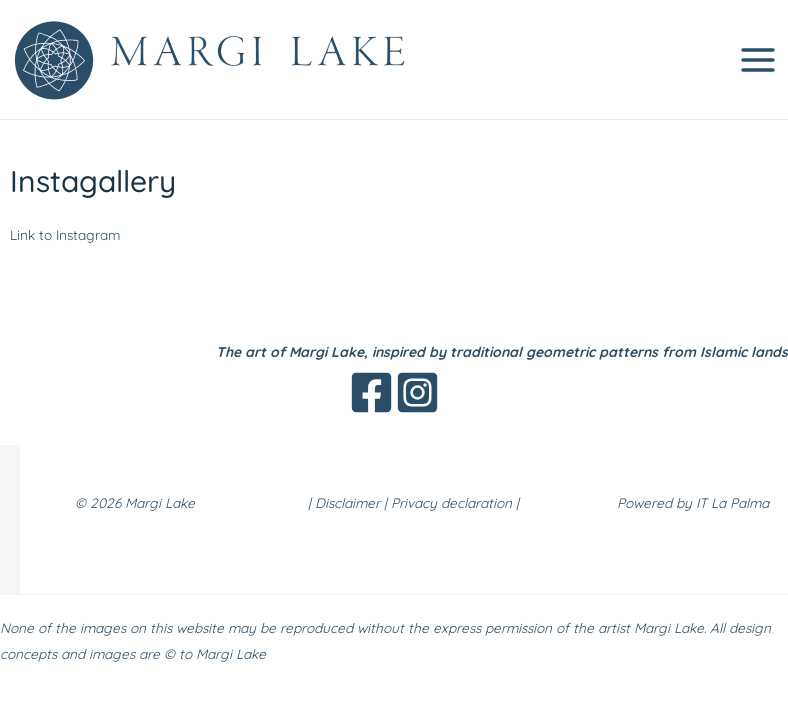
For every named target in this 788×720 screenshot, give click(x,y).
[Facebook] (371, 392)
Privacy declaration (451, 502)
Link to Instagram (65, 234)
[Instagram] (417, 392)
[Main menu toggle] (758, 59)
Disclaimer (347, 502)
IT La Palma (732, 502)
